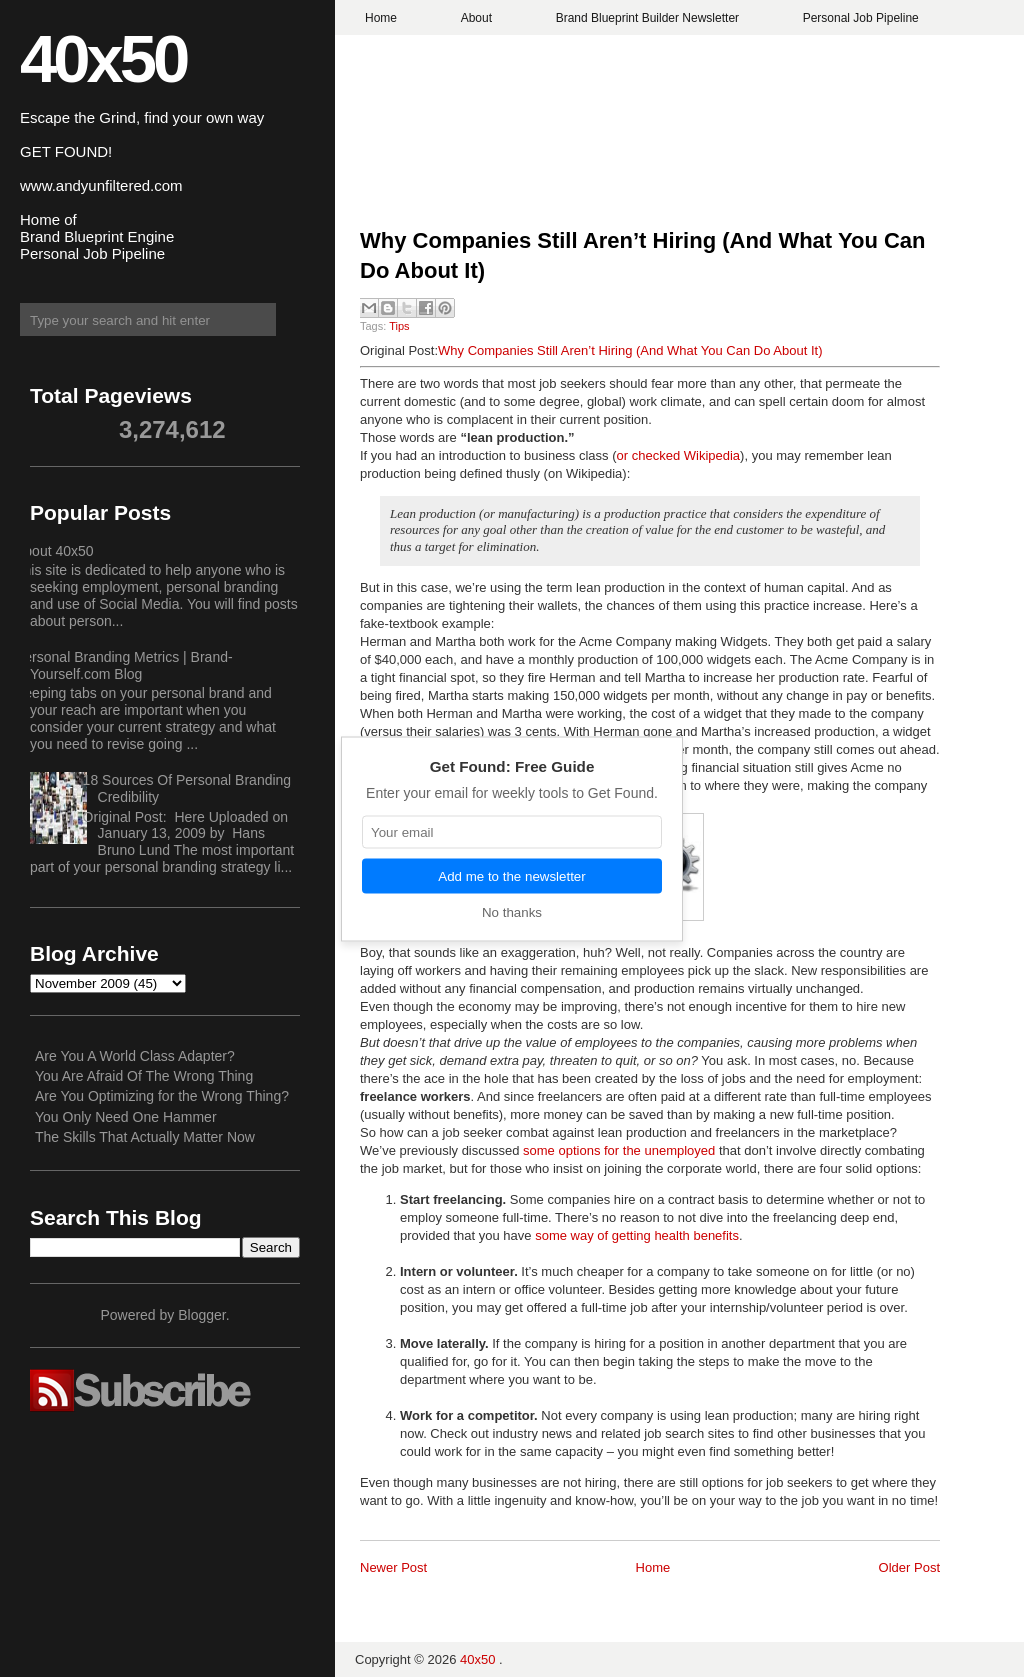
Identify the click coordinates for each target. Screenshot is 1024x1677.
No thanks (512, 911)
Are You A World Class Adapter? (135, 1056)
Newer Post (393, 1567)
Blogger (201, 1315)
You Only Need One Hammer (126, 1117)
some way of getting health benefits (637, 1235)
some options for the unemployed (619, 1150)
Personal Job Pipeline (861, 18)
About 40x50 (54, 551)
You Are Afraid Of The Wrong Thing (144, 1076)
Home (381, 18)
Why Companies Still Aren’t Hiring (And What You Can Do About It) (643, 256)
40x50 (103, 58)
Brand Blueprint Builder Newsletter (647, 18)
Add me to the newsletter (511, 875)
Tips (399, 326)
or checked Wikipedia (679, 455)
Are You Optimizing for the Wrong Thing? (162, 1096)
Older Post (909, 1567)
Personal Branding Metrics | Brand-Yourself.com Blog (124, 665)
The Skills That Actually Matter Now (145, 1137)
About (476, 18)
